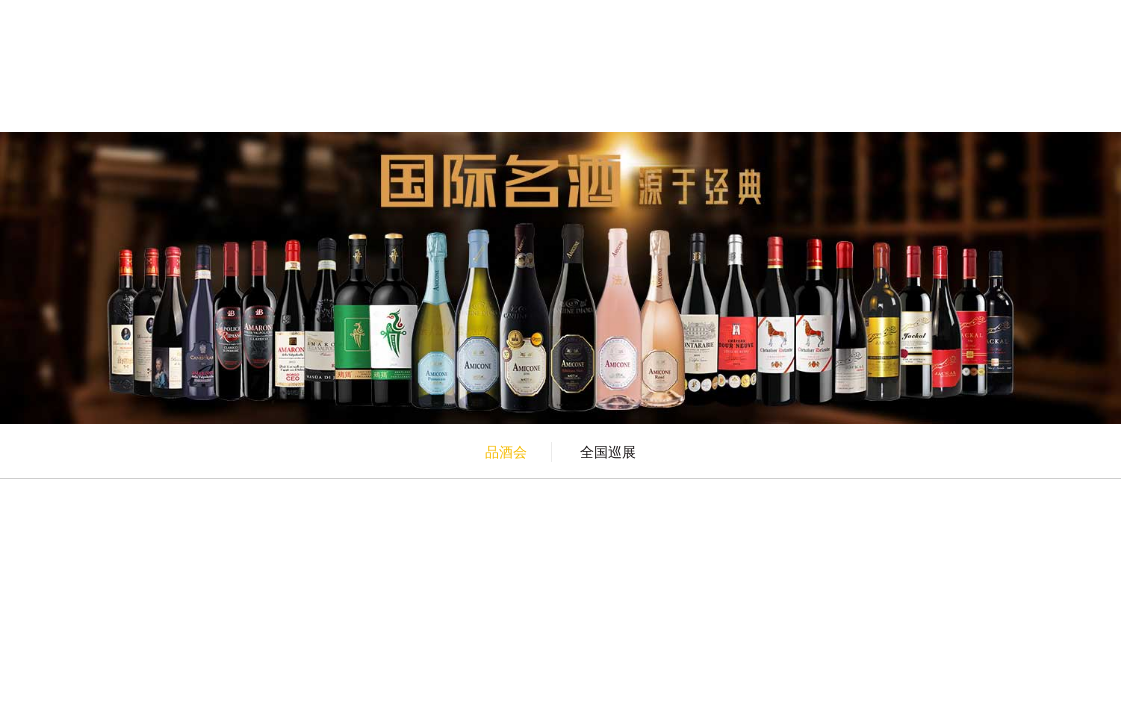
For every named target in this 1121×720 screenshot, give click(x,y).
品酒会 (506, 452)
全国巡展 (608, 452)
